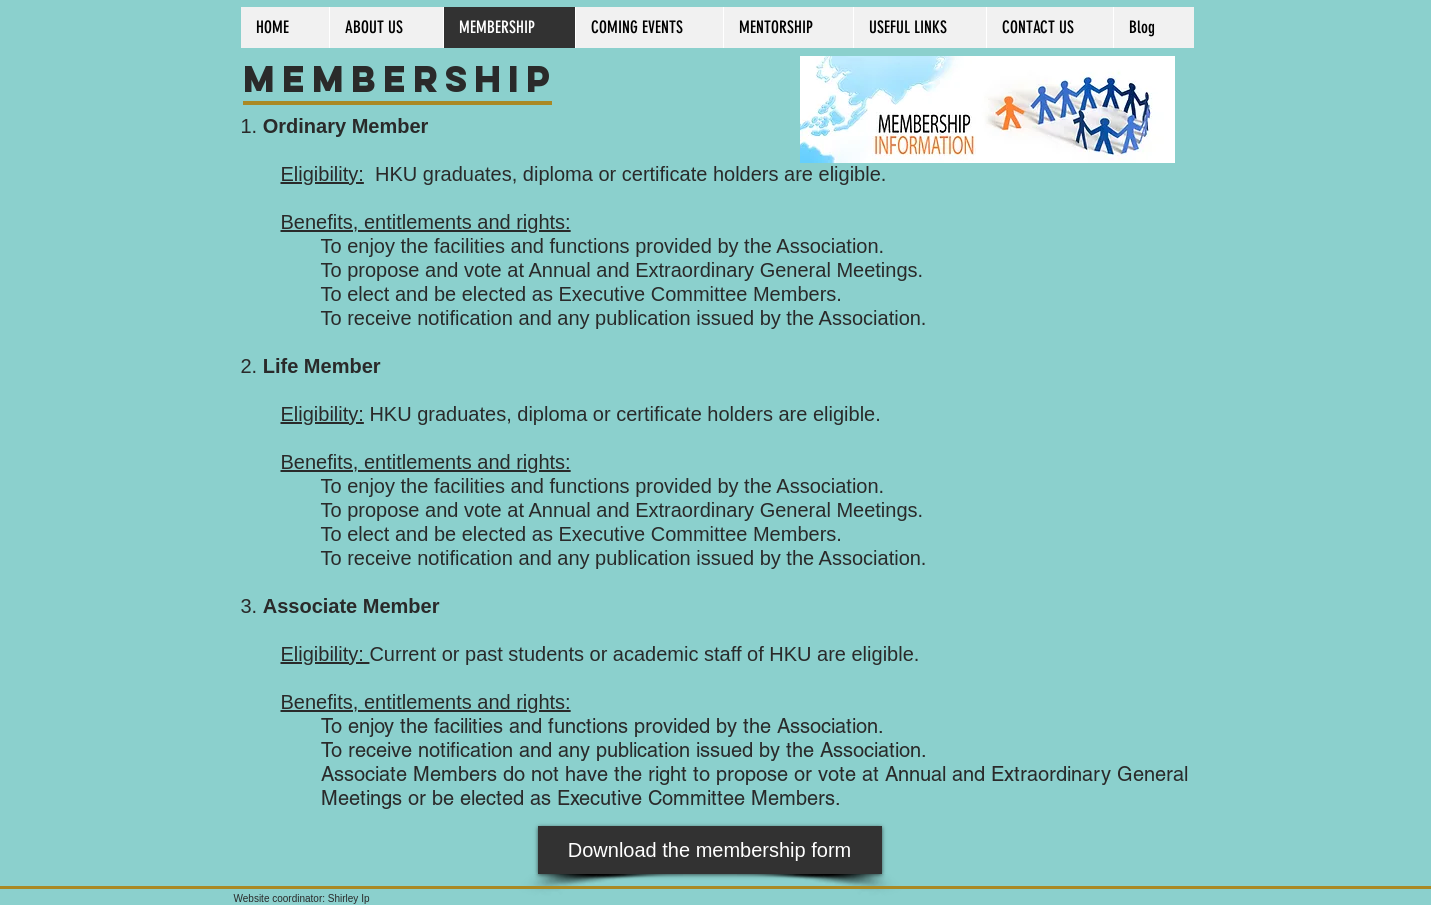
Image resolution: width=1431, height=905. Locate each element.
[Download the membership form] (710, 850)
